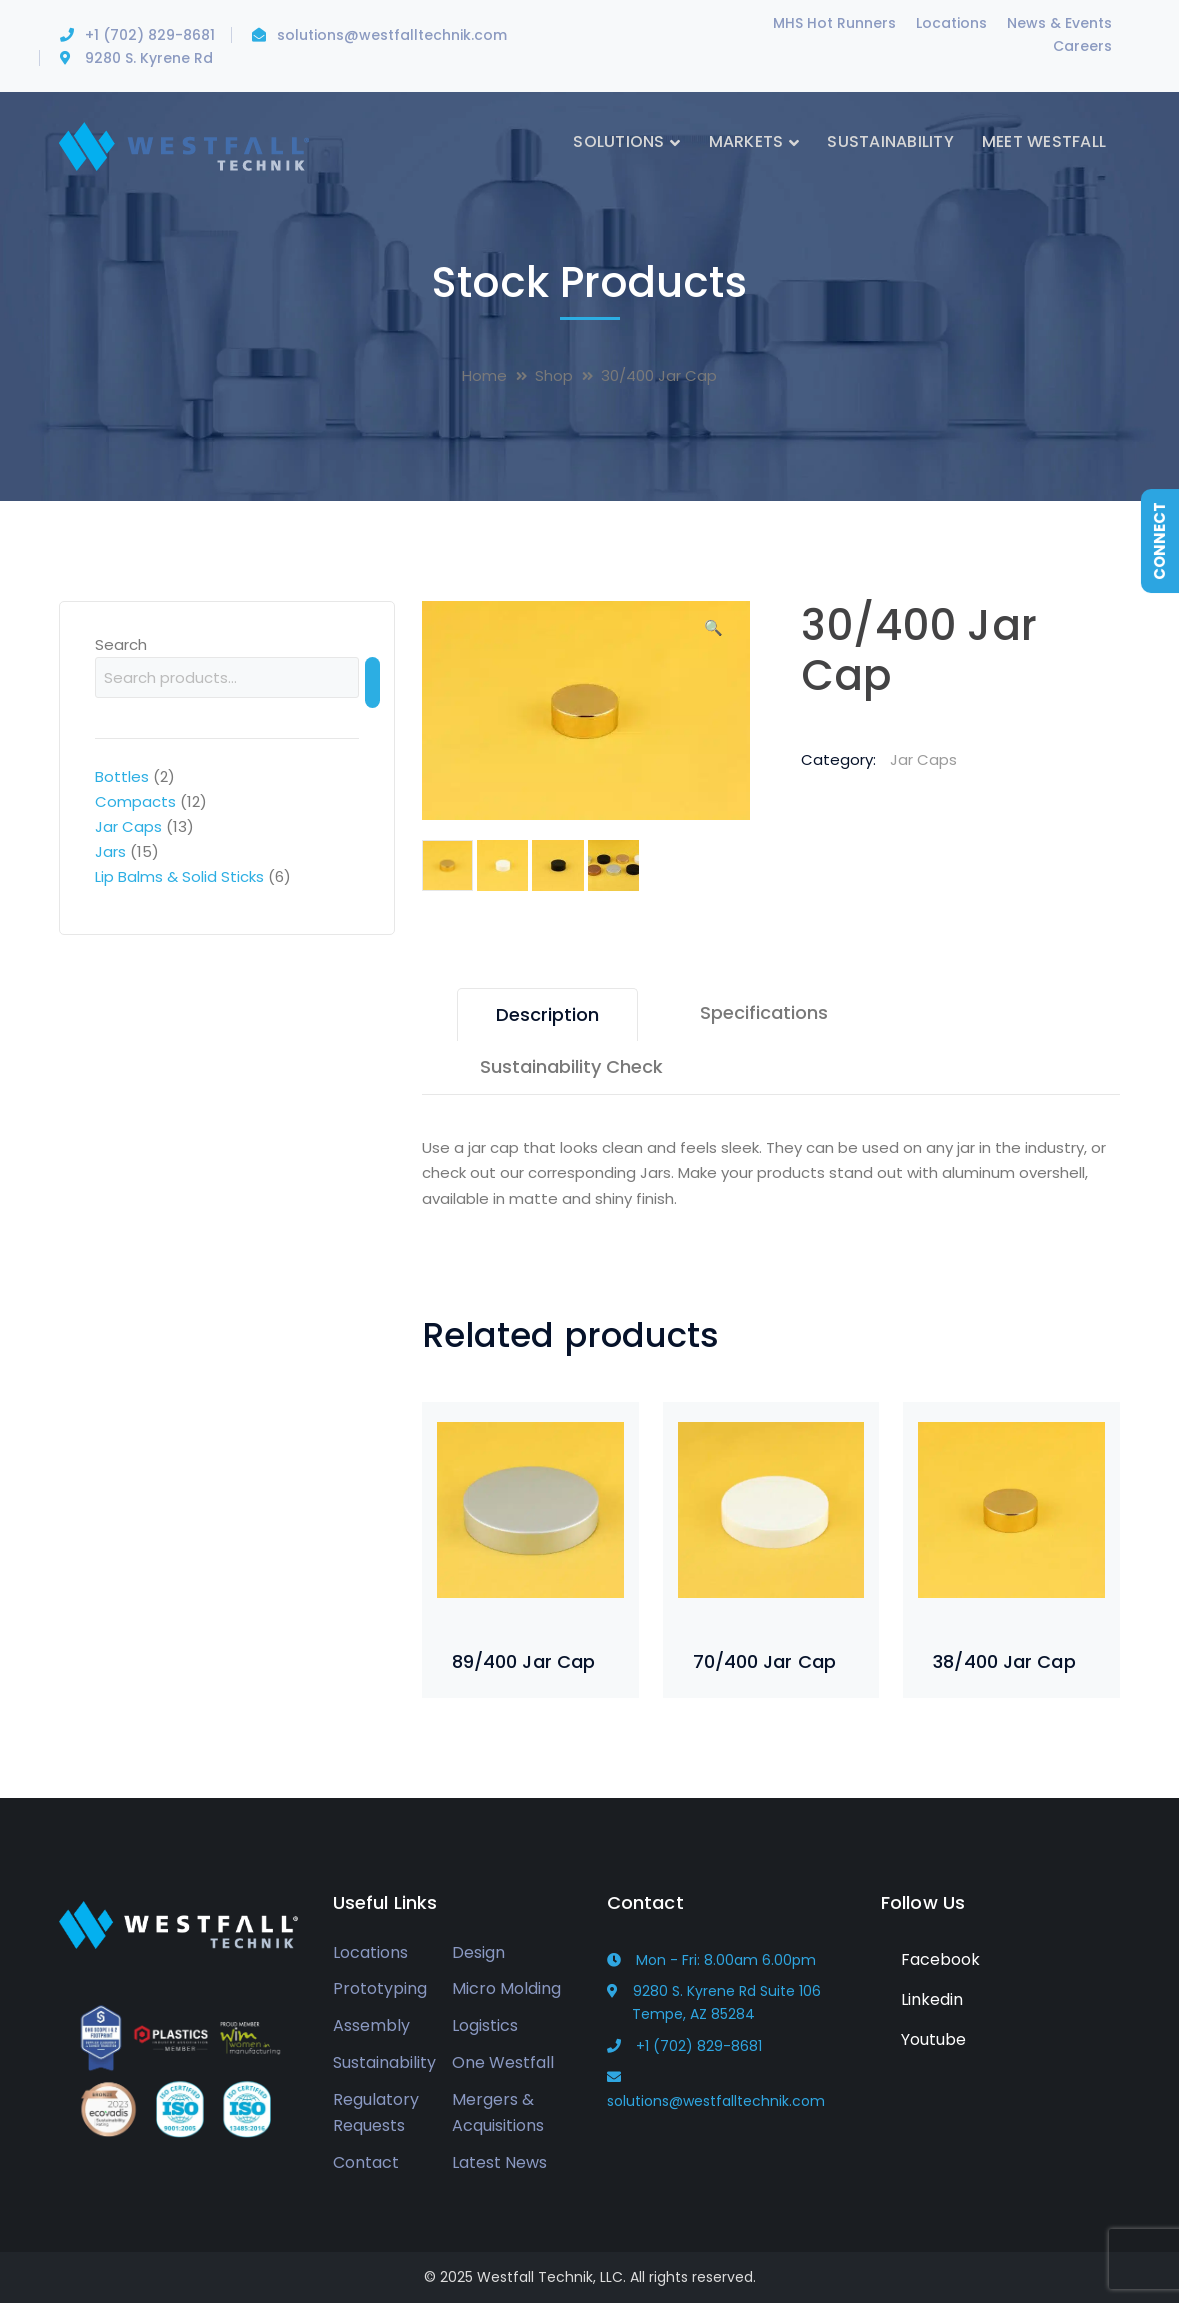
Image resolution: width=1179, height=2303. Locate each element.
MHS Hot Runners (834, 23)
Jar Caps (923, 759)
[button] (713, 635)
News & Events (1059, 23)
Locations (951, 23)
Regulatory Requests (376, 2113)
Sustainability (384, 2062)
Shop (554, 375)
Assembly (371, 2025)
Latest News (499, 2162)
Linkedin (922, 1999)
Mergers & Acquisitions (498, 2113)
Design (478, 1952)
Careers (1082, 46)
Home (484, 375)
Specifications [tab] (764, 1012)
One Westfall (503, 2062)
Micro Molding (506, 1988)
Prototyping (380, 1988)
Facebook (930, 1959)
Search (121, 644)
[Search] (372, 682)
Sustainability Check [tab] (571, 1066)
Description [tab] (547, 1014)
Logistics (485, 2025)
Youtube (923, 2039)
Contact (366, 2162)
